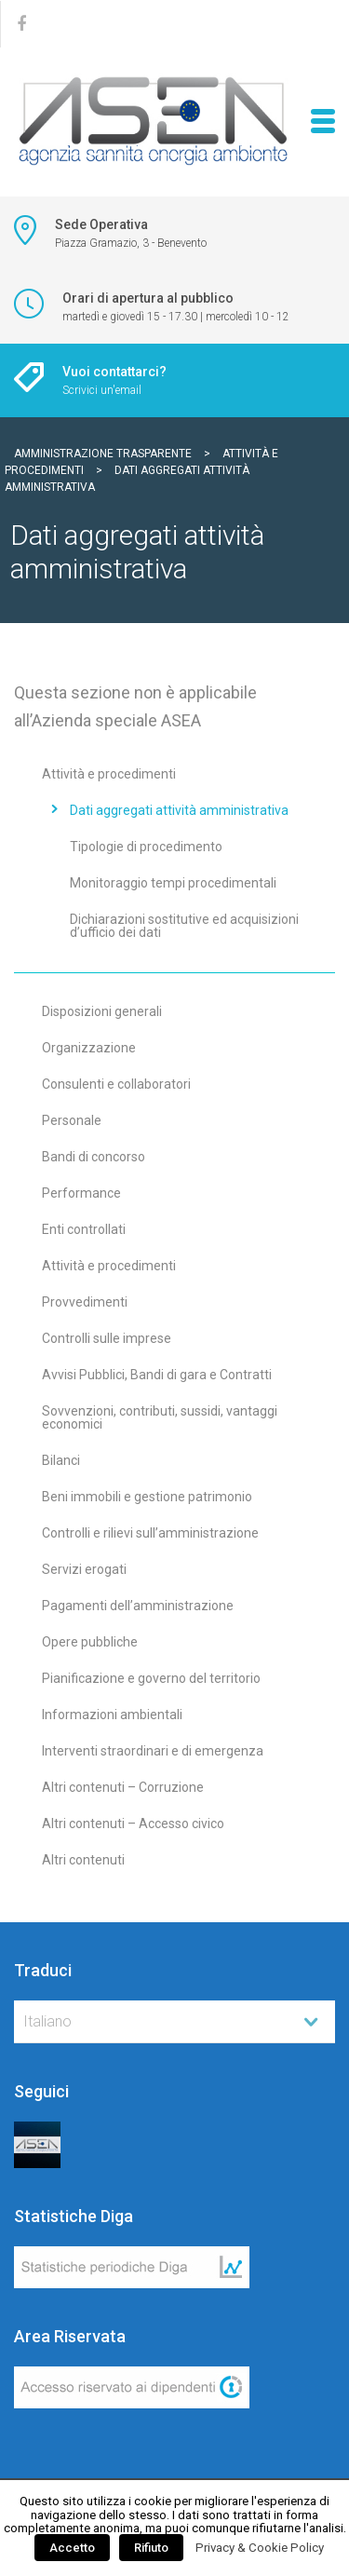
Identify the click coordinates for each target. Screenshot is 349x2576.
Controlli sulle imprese (106, 1338)
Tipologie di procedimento (146, 846)
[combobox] (174, 2021)
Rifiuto (151, 2548)
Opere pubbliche (90, 1641)
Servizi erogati (84, 1569)
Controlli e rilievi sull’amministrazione (150, 1532)
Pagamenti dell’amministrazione (138, 1605)
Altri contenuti (83, 1859)
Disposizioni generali (102, 1011)
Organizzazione (89, 1047)
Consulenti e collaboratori (116, 1084)
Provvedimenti (85, 1302)
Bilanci (61, 1460)
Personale (71, 1120)
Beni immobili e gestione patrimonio (147, 1496)
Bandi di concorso (93, 1156)
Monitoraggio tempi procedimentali (173, 882)
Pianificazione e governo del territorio (151, 1678)
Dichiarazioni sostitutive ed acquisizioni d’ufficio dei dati (184, 926)
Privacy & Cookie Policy (259, 2548)
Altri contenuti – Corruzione (123, 1787)
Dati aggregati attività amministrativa (179, 810)
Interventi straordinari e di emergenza (152, 1750)
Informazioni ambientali (112, 1714)
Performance (81, 1193)
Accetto (72, 2548)
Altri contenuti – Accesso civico (133, 1823)
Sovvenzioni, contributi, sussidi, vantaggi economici (159, 1417)
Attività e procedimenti (109, 773)
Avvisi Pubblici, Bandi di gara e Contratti (157, 1374)
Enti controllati (84, 1229)
